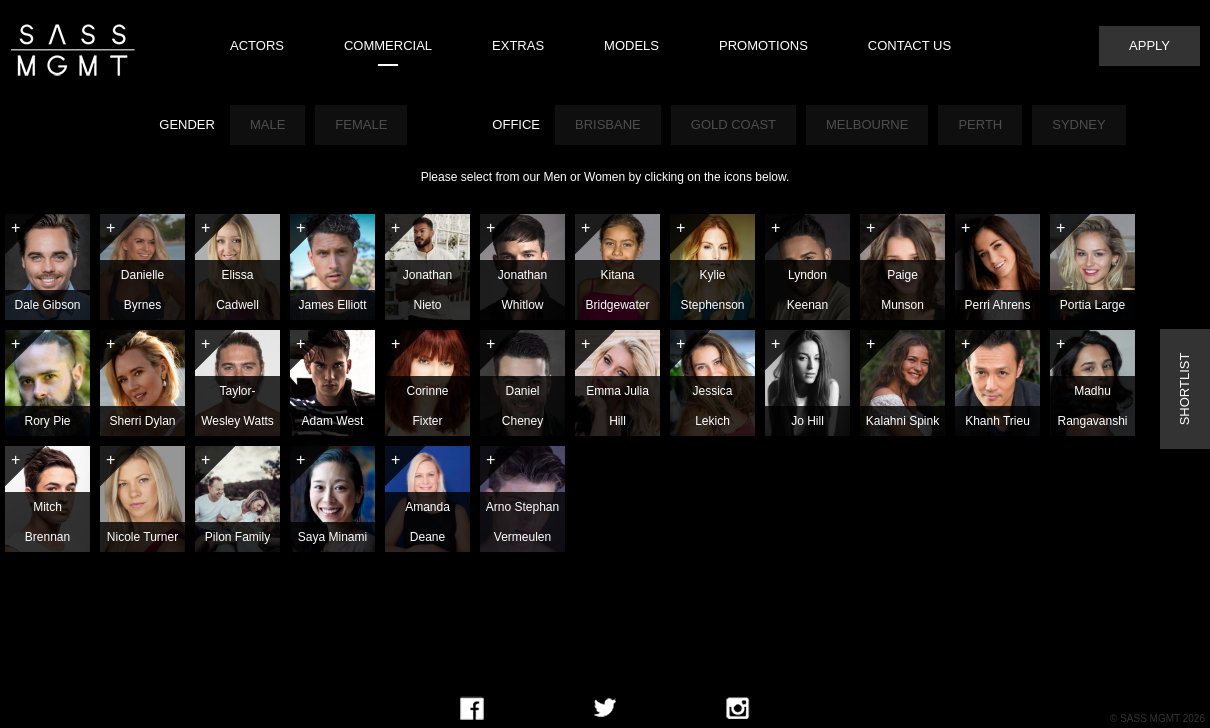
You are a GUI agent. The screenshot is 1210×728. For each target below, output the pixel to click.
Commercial (388, 45)
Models (631, 45)
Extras (518, 45)
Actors (257, 45)
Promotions (763, 45)
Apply (1149, 45)
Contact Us (909, 45)
